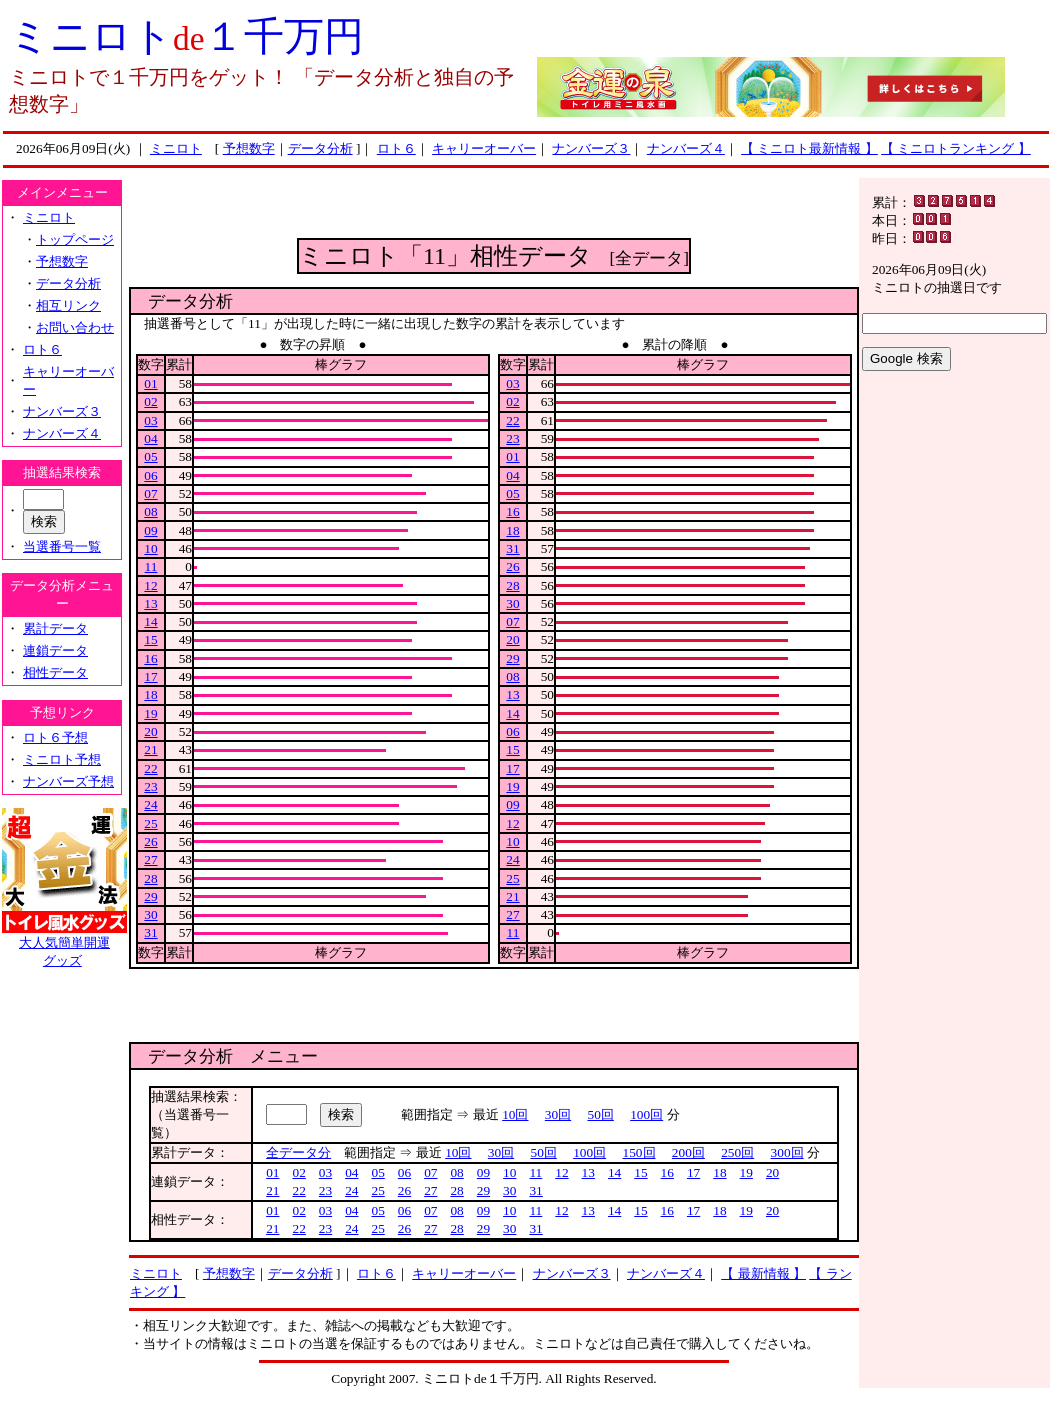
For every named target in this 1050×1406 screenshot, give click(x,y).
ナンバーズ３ (591, 148)
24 (150, 804)
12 (150, 585)
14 (150, 621)
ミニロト (176, 148)
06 (150, 475)
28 (150, 878)
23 (150, 786)
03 (150, 420)
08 (150, 511)
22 (150, 768)
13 (150, 603)
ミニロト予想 (62, 759)
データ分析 (320, 148)
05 (150, 456)
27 (150, 859)
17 (150, 676)
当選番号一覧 (62, 546)
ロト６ (396, 148)
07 (150, 493)
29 (150, 896)
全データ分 (298, 1152)
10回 (515, 1114)
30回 (558, 1114)
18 (150, 694)
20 (150, 731)
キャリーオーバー (484, 148)
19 (150, 713)
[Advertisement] (494, 208)
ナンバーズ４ (686, 148)
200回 (688, 1152)
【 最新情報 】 (763, 1273)
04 (150, 438)
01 (150, 383)
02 (150, 401)
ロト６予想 (55, 737)
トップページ (75, 239)
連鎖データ (55, 650)
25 (150, 823)
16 (150, 658)
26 (150, 841)
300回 (787, 1152)
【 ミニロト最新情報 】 (809, 148)
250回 (737, 1152)
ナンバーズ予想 (68, 781)
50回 (601, 1114)
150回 (639, 1152)
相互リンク (68, 305)
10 (150, 548)
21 (150, 749)
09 (150, 530)
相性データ (55, 672)
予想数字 (249, 148)
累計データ (55, 628)
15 (150, 639)
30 (150, 914)
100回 (646, 1114)
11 (151, 566)
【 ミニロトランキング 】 (956, 148)
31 (150, 932)
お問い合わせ (75, 327)
